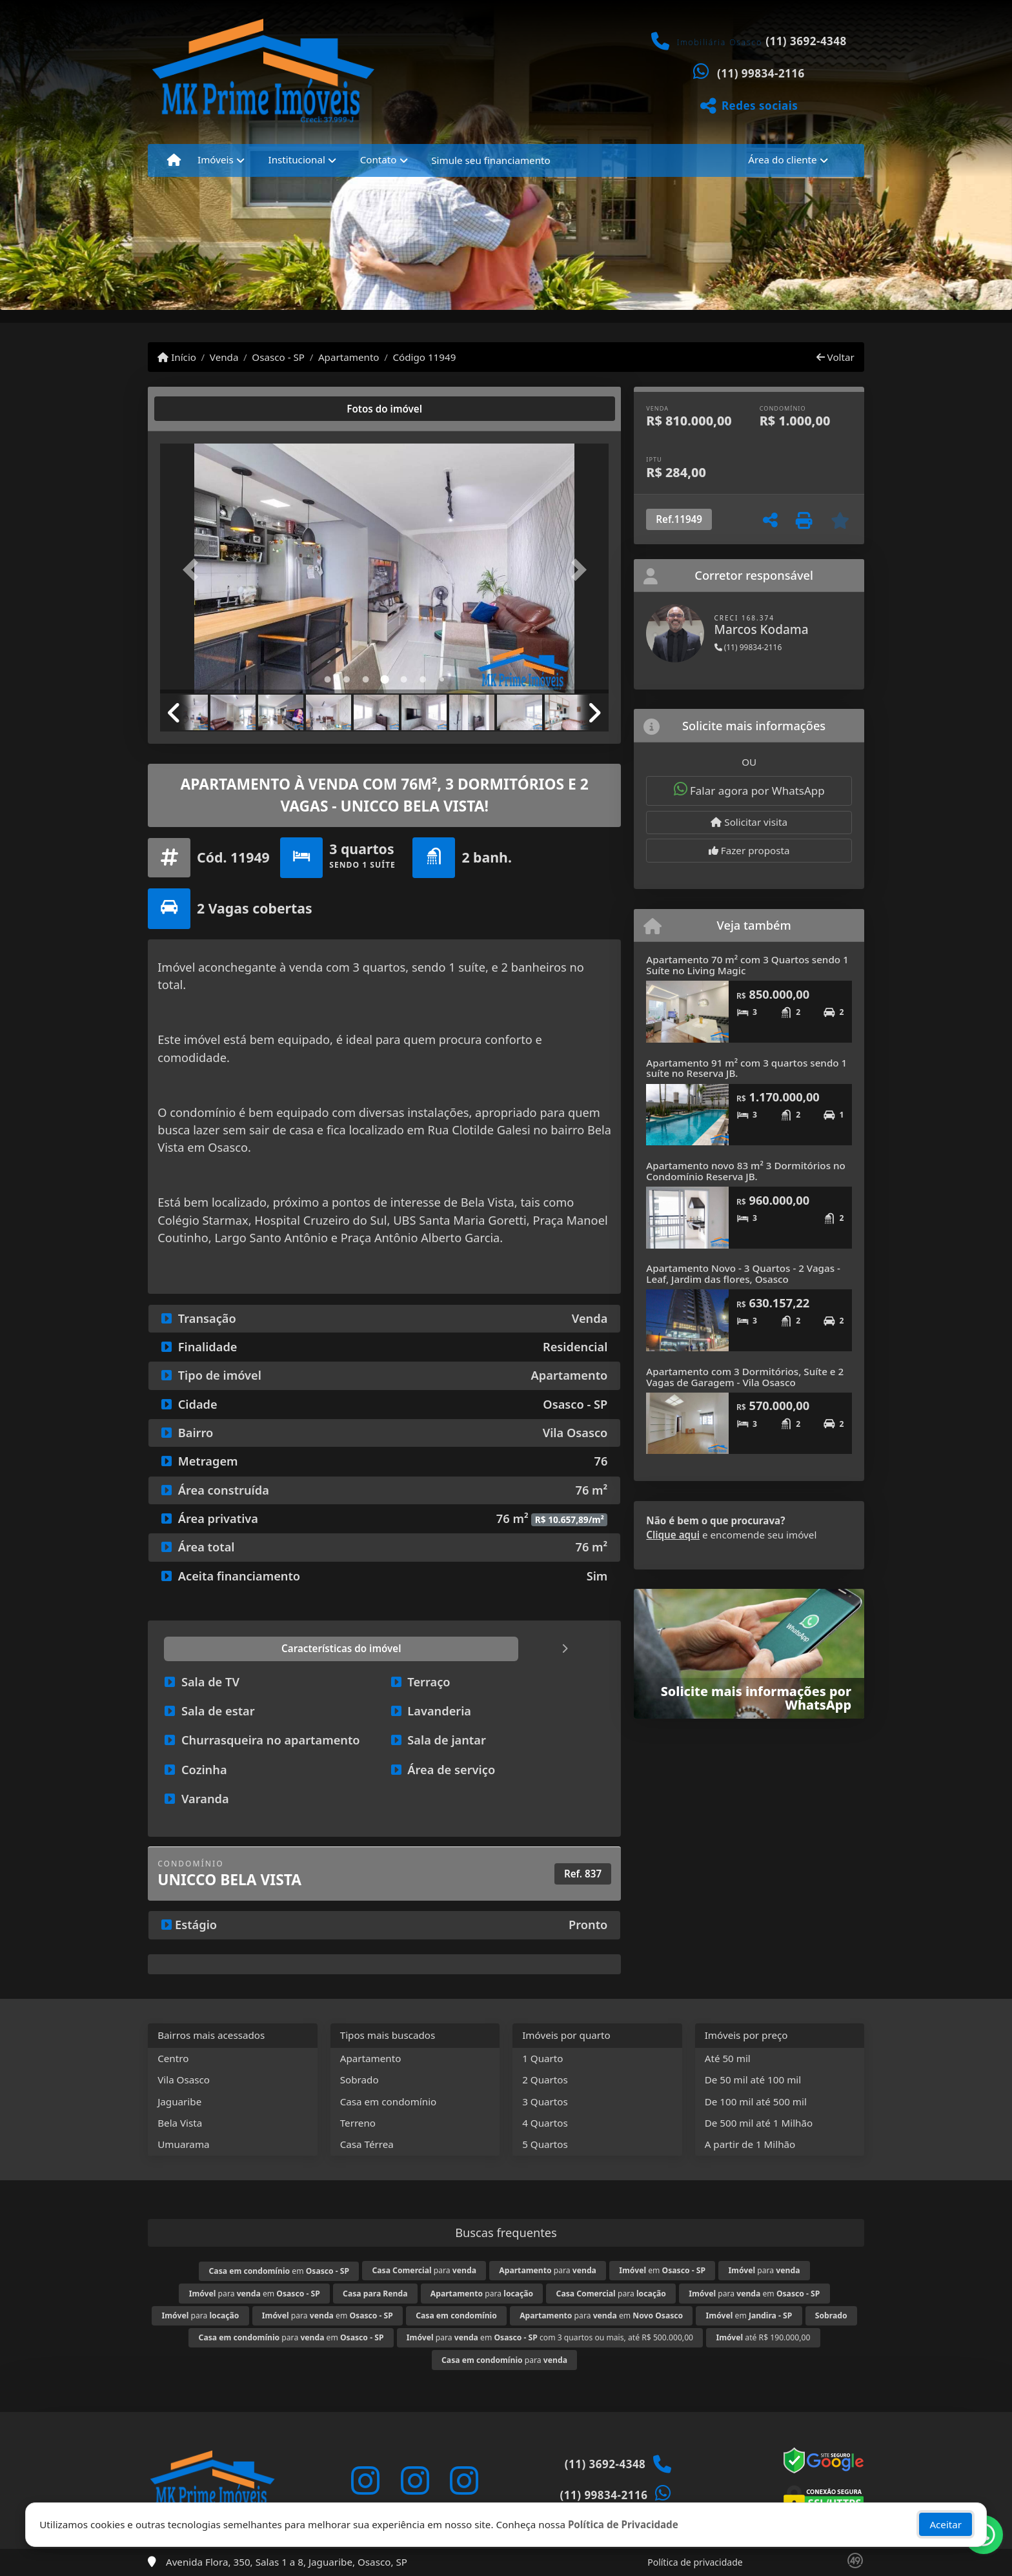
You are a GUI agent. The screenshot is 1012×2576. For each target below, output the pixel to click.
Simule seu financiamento (490, 160)
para (424, 2270)
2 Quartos (545, 2079)
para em (254, 2293)
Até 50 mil (728, 2058)
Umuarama (183, 2144)
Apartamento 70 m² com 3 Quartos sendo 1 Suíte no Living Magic (747, 965)
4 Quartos (545, 2122)
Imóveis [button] (215, 159)
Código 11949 (424, 357)
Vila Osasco (183, 2079)
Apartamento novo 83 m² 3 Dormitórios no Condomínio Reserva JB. (745, 1171)
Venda (224, 357)
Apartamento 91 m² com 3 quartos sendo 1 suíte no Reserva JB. (746, 1068)
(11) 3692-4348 (806, 41)
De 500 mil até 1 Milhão (759, 2122)
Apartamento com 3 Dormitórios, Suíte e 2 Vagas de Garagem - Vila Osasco (745, 1377)
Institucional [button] (296, 159)
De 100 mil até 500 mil (756, 2101)
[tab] (201, 408)
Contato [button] (378, 159)
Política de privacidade (694, 2562)
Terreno (358, 2122)
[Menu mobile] (174, 160)
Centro (172, 2058)
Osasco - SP (278, 357)
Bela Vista (179, 2122)
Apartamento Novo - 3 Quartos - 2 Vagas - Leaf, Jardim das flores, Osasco (743, 1273)
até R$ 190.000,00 (763, 2337)
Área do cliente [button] (782, 159)
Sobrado (359, 2079)
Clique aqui (673, 1534)
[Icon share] (365, 2480)
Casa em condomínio (388, 2101)
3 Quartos (545, 2101)
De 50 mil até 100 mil (753, 2079)
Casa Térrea (367, 2144)
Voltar (835, 357)
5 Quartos (545, 2144)
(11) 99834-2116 (761, 73)
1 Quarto (542, 2058)
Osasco (228, 1147)
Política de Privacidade (623, 2527)
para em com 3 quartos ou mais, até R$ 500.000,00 (550, 2337)
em (279, 2270)
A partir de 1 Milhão (750, 2144)
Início (176, 357)
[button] (193, 569)
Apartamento (349, 357)
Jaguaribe (179, 2101)
